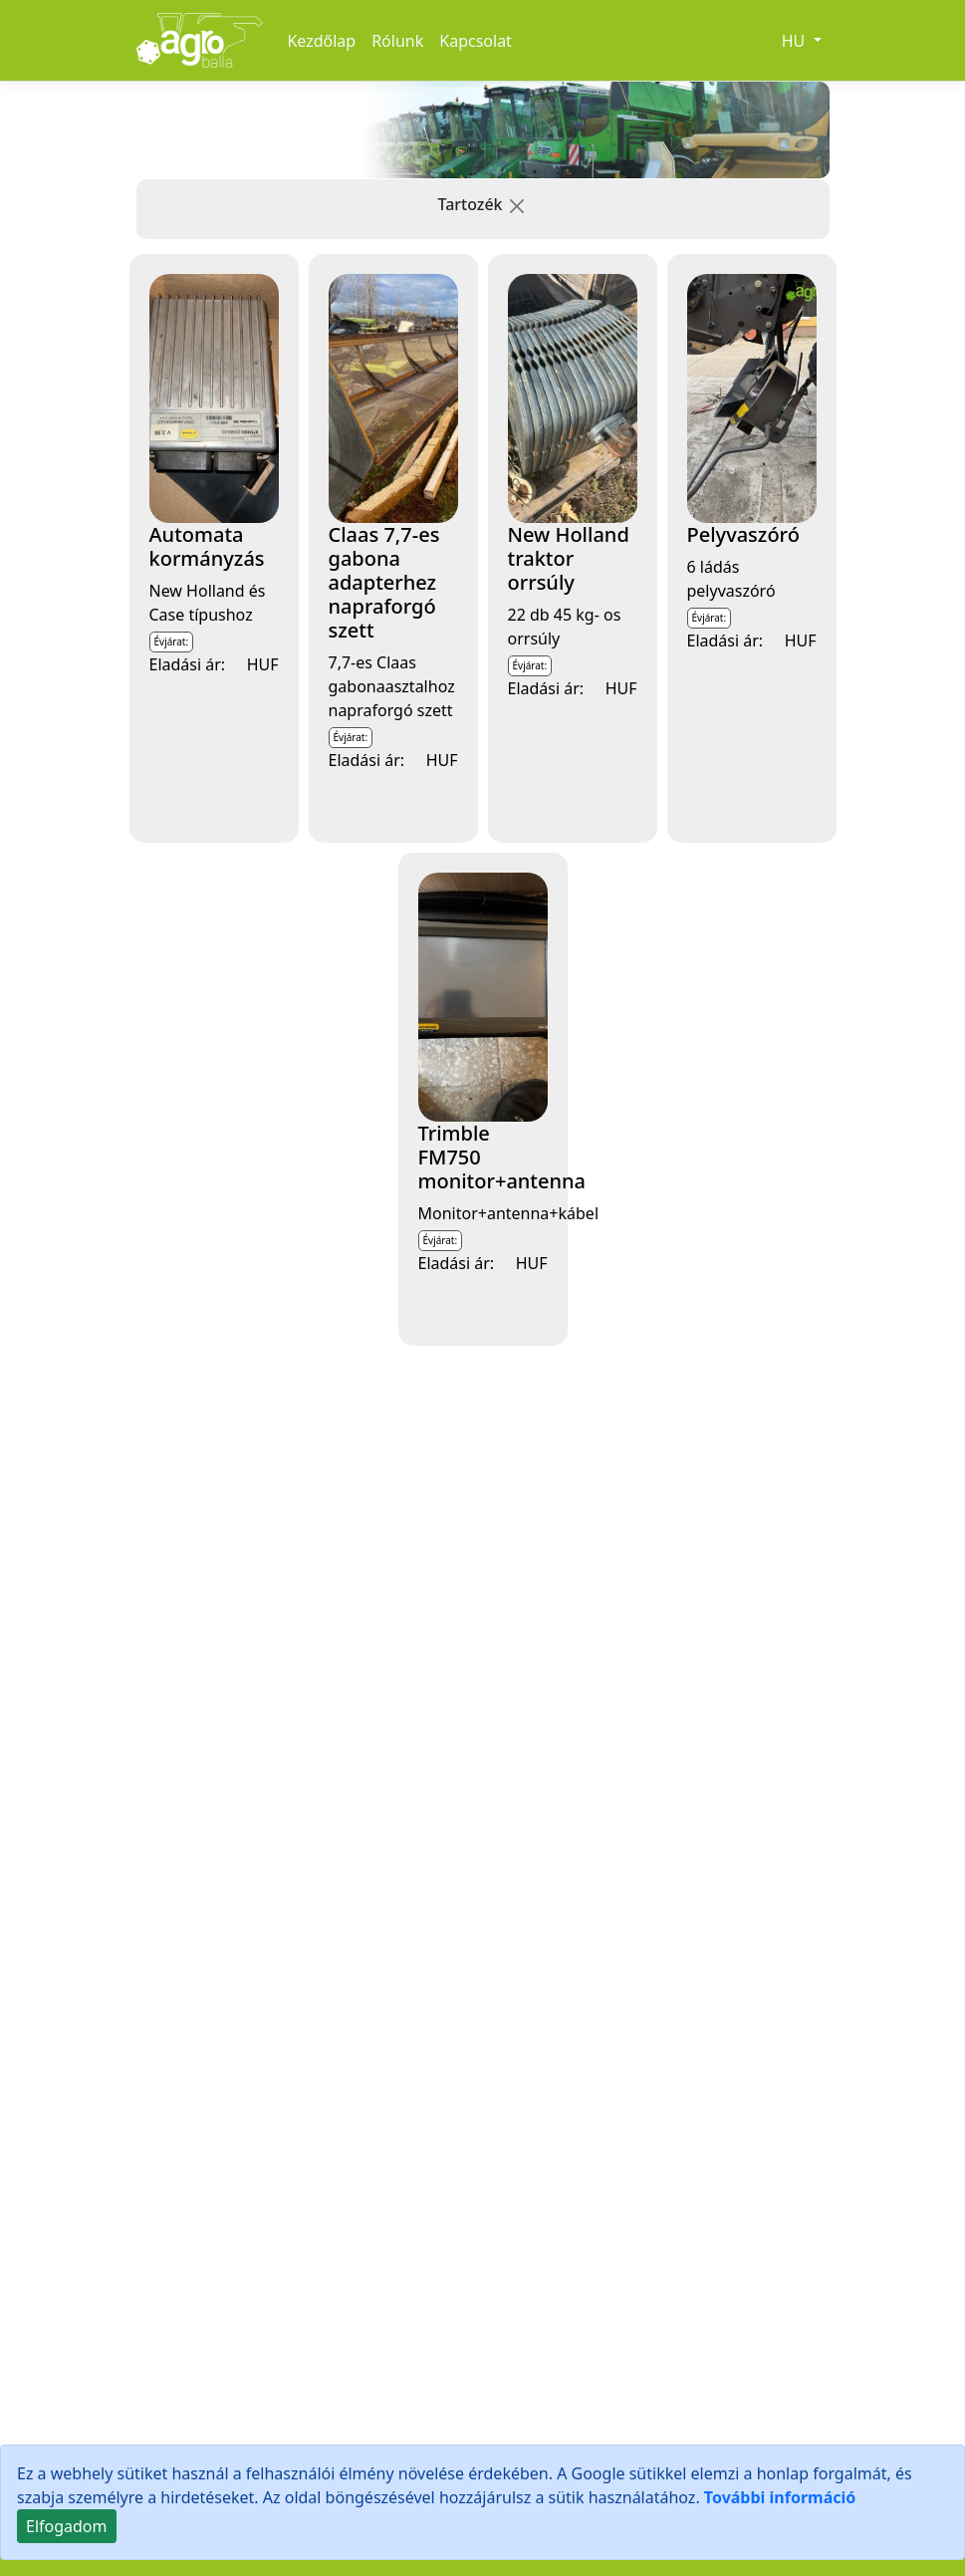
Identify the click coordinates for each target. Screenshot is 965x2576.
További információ (779, 2497)
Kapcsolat (475, 41)
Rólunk (397, 41)
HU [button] (796, 41)
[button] (517, 205)
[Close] (67, 2526)
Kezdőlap (321, 41)
